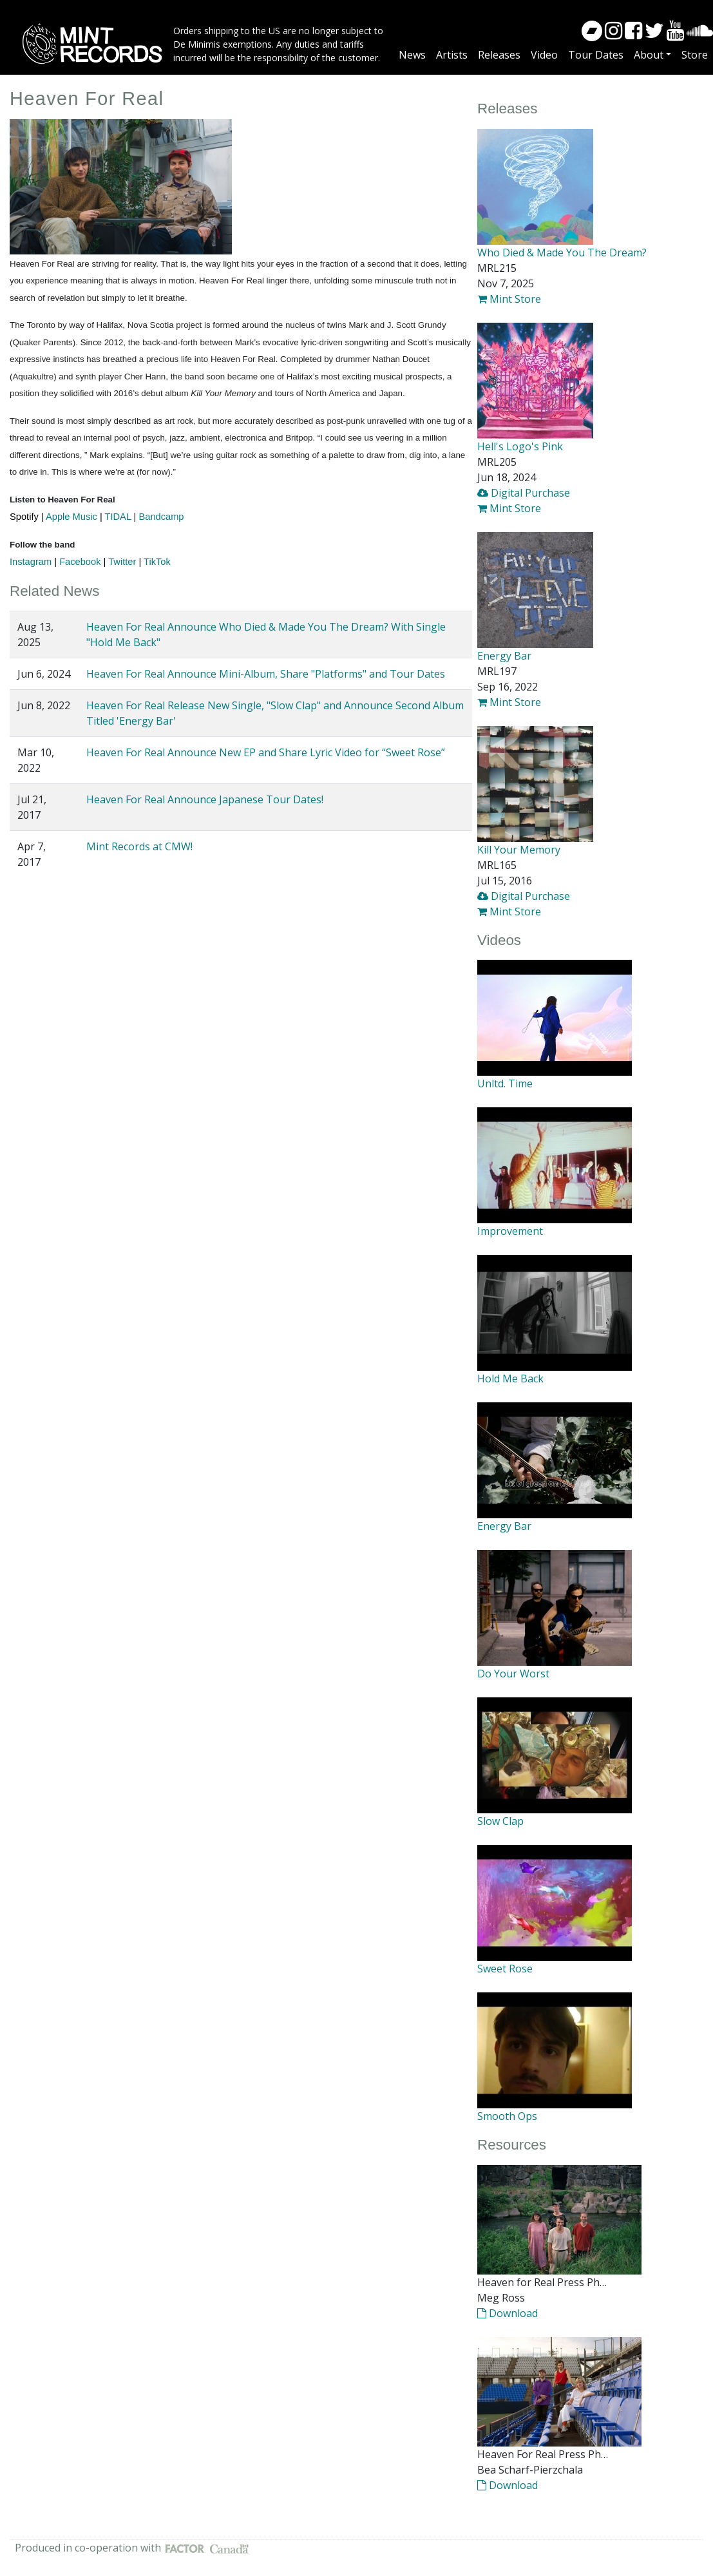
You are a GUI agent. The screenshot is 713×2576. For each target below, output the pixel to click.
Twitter (122, 562)
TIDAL (118, 516)
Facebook (79, 562)
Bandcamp (161, 516)
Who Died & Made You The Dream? (562, 252)
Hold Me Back (510, 1378)
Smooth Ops (507, 2116)
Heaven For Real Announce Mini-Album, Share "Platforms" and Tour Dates (265, 674)
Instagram (31, 562)
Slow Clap (500, 1821)
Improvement (510, 1231)
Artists (452, 55)
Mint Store (509, 299)
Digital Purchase (523, 493)
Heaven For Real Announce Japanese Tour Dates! (204, 799)
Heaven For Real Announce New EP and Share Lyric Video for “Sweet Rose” (265, 752)
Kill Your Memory (518, 850)
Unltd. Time (505, 1083)
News (412, 55)
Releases (499, 55)
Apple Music (71, 516)
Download (507, 2313)
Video (544, 55)
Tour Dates (595, 55)
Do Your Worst (513, 1673)
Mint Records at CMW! (139, 846)
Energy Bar (504, 656)
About (648, 55)
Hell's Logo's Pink (520, 446)
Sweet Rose (505, 1968)
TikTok (157, 562)
